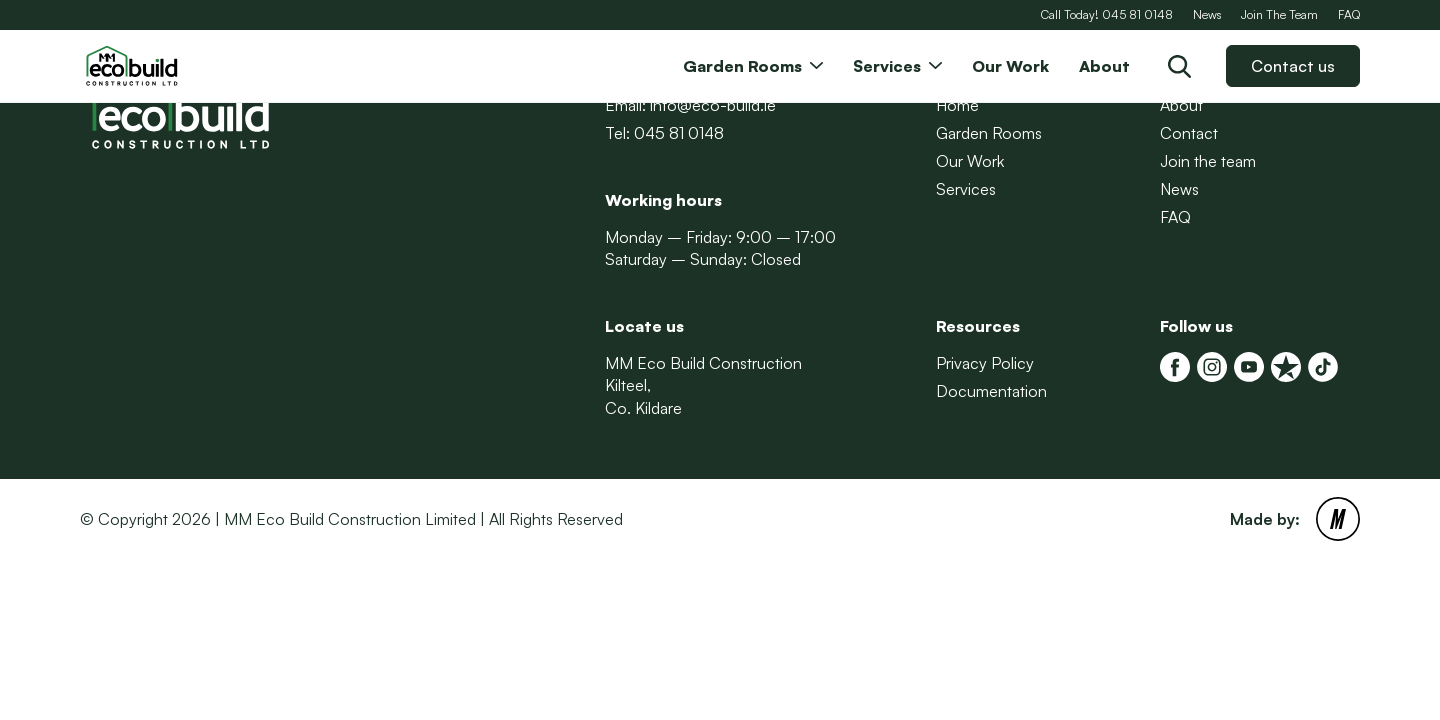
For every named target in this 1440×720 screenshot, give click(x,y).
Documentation (991, 391)
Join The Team (1279, 14)
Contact (1189, 133)
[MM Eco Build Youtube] (1249, 367)
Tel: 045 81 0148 (664, 133)
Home (957, 105)
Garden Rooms (989, 133)
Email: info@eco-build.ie (690, 105)
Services (966, 189)
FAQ (1349, 14)
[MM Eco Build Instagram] (1212, 367)
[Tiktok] (1323, 367)
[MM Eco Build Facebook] (1175, 367)
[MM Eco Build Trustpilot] (1286, 367)
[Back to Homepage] (180, 66)
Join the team (1208, 161)
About (1181, 105)
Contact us (1293, 66)
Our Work (970, 161)
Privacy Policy (985, 363)
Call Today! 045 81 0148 (1107, 14)
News (1207, 14)
